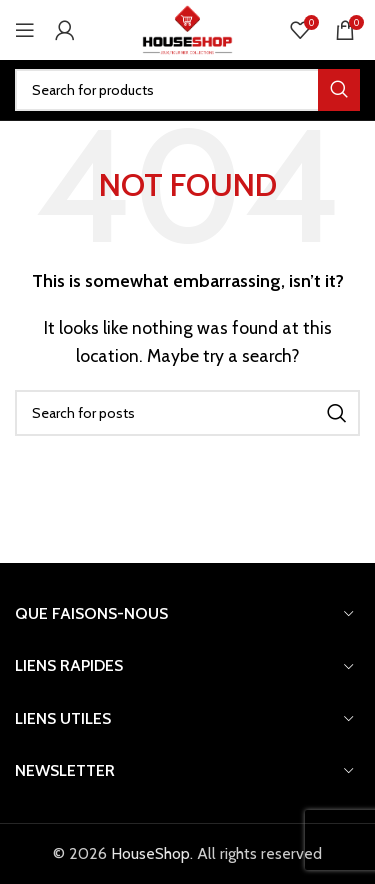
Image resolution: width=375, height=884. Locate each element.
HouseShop (150, 853)
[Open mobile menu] (25, 30)
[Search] (187, 90)
